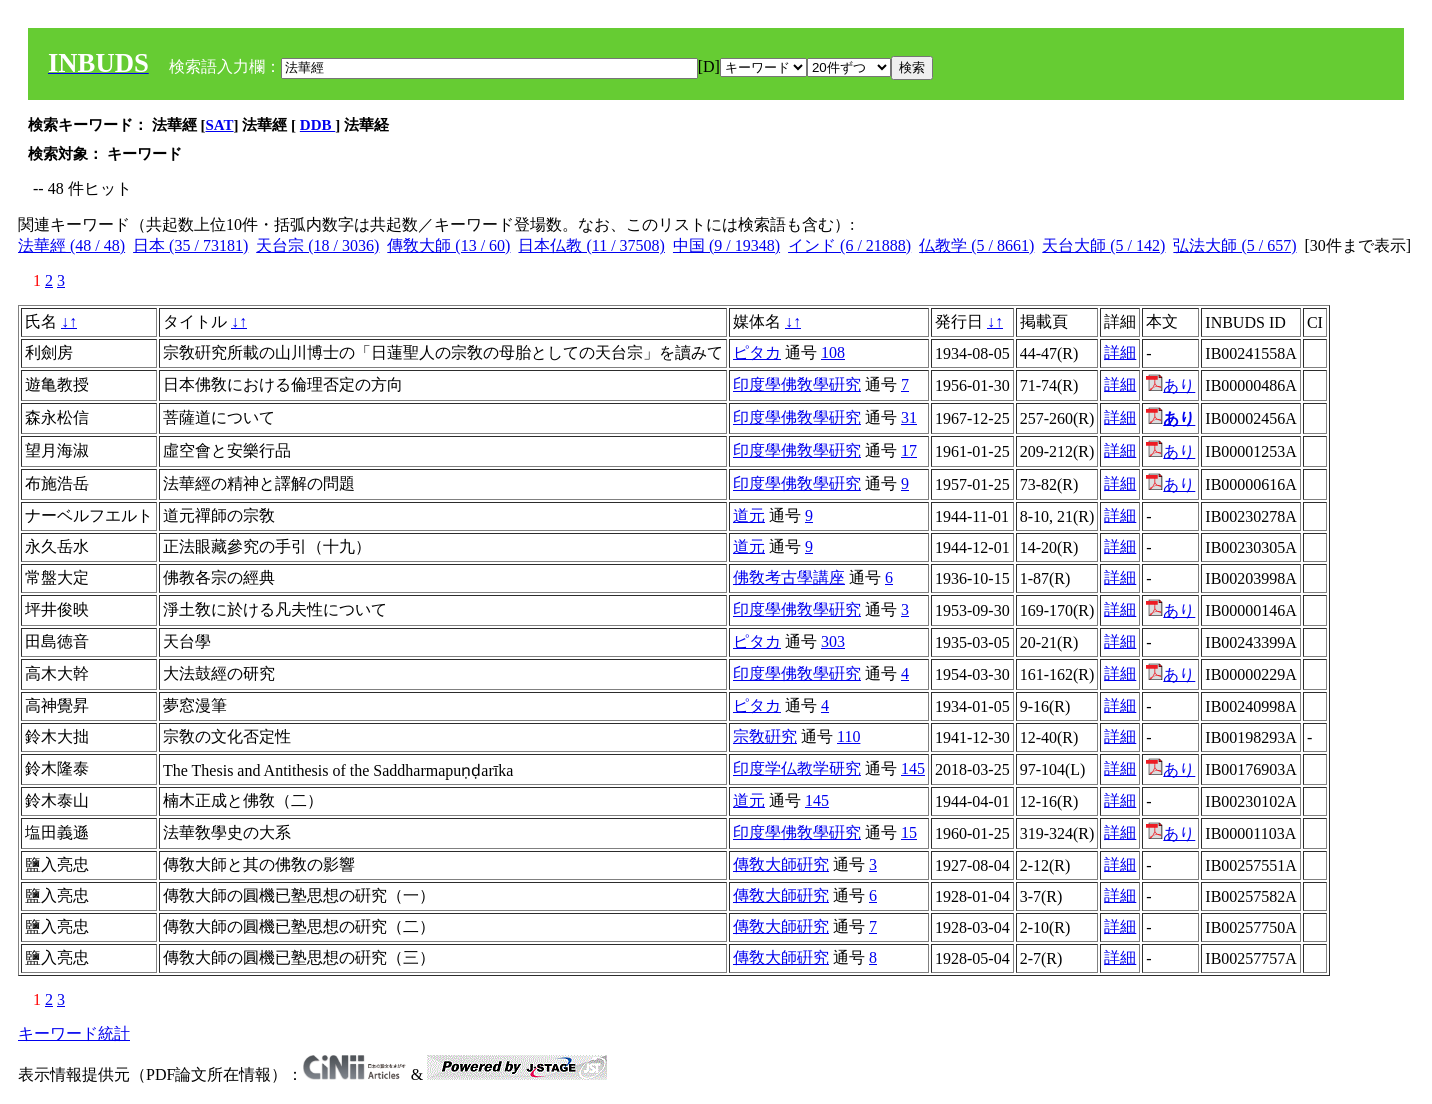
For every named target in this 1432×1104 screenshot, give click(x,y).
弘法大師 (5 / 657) (1234, 245)
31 (909, 417)
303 (833, 641)
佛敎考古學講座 (789, 577)
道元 (749, 515)
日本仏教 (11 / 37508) (591, 245)
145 (913, 768)
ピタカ (757, 352)
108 (833, 352)
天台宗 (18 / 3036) (317, 245)
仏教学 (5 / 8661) (976, 245)
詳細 (1120, 352)
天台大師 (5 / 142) (1103, 245)
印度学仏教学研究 (797, 768)
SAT (220, 125)
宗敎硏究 (765, 736)
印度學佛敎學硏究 (797, 384)
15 (909, 832)
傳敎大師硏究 (781, 864)
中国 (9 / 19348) (726, 245)
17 (909, 450)
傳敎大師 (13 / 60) (448, 245)
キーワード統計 (74, 1033)
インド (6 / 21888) (849, 245)
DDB (317, 125)
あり (1170, 385)
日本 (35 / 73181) (190, 245)
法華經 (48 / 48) (71, 245)
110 (848, 736)
